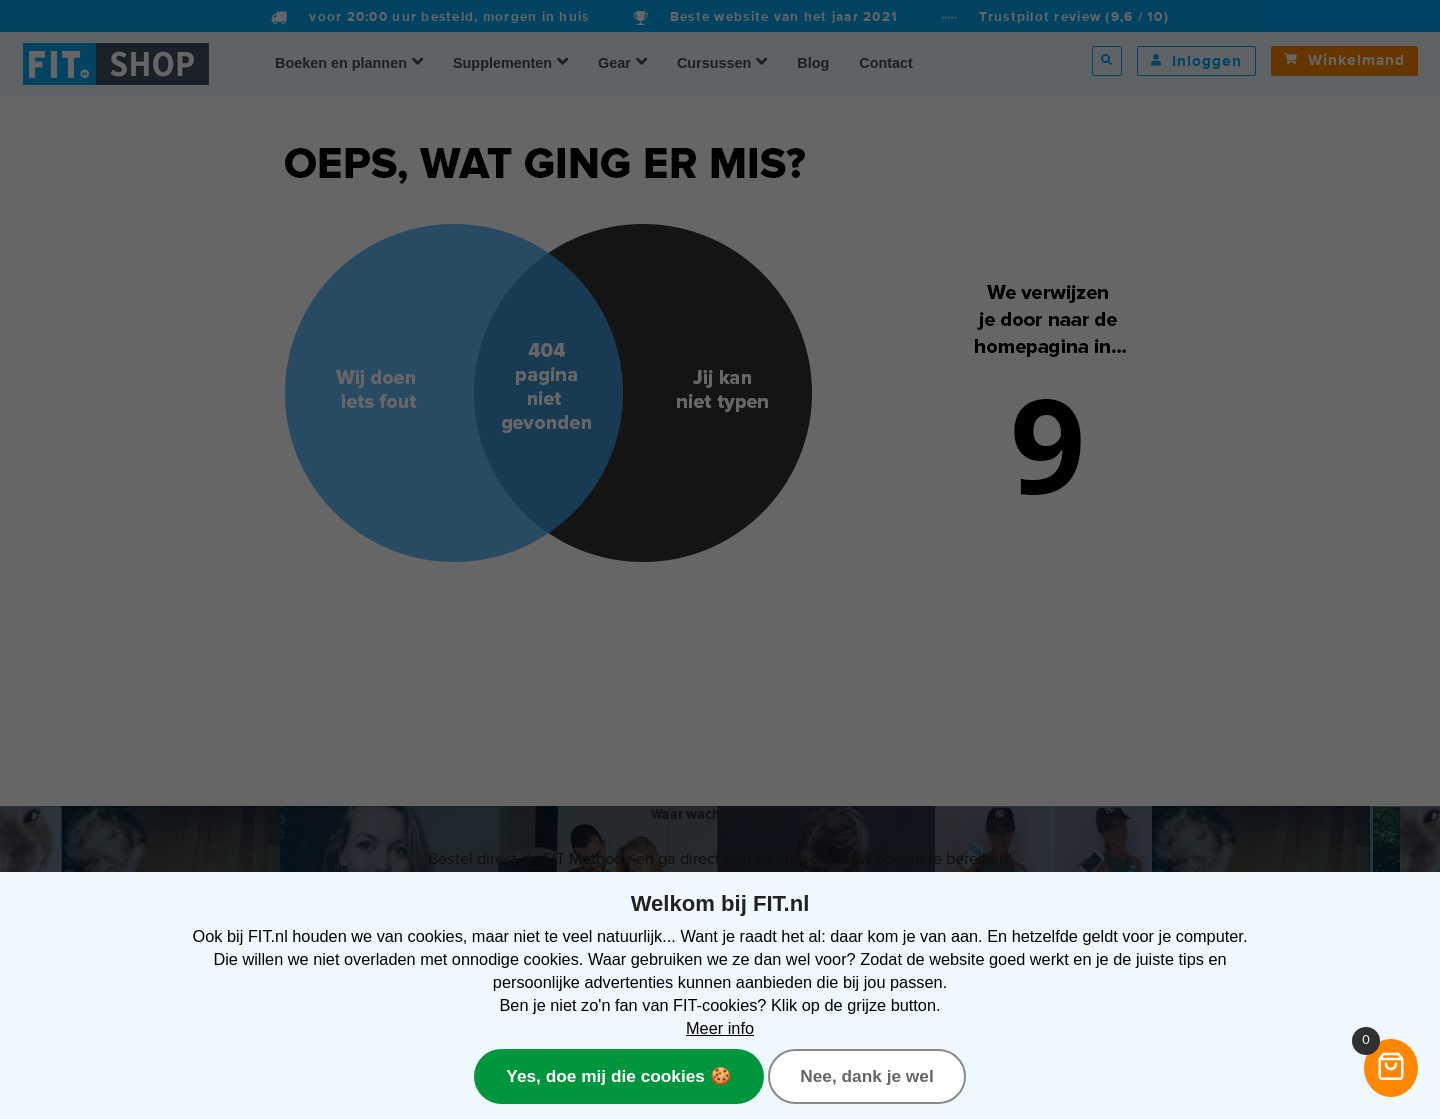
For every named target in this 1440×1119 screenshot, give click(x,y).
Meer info (720, 1028)
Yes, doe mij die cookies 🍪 (618, 1076)
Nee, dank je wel (866, 1076)
